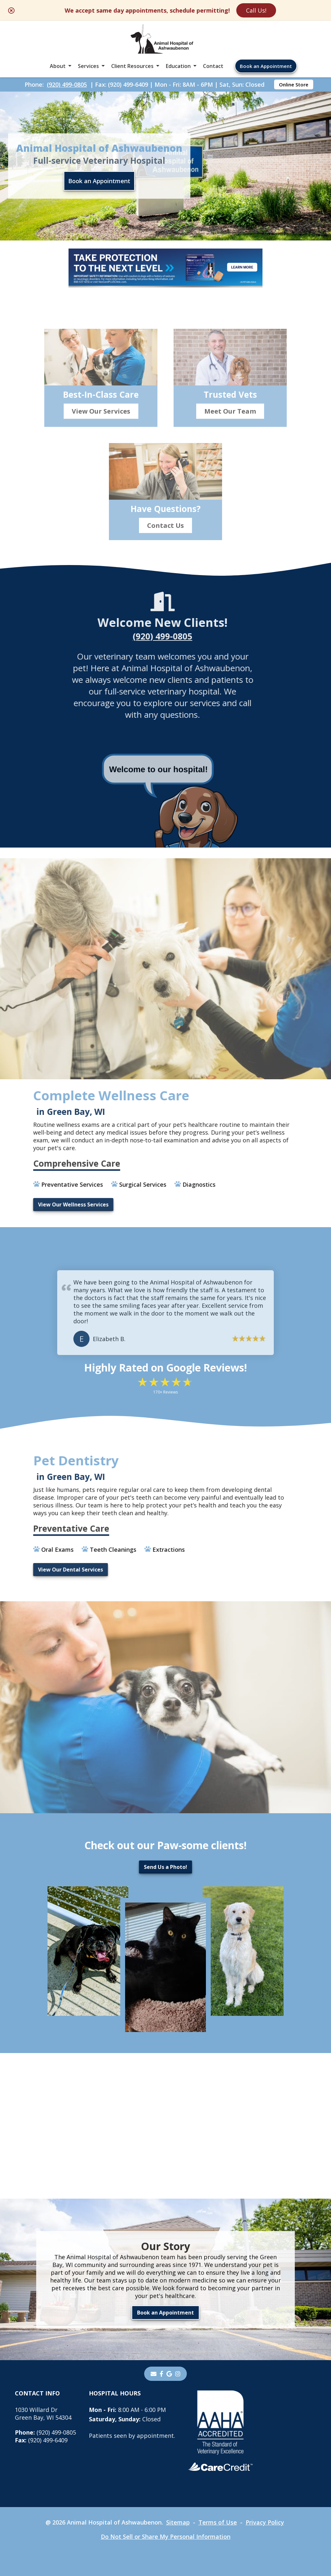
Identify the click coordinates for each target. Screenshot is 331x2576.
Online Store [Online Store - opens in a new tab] (293, 84)
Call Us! (256, 10)
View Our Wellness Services (48, 1204)
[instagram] (177, 2374)
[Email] (153, 2374)
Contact (213, 66)
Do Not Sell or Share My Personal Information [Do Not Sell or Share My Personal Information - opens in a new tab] (165, 2536)
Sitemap (178, 2522)
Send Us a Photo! (165, 1867)
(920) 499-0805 (67, 84)
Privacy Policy (265, 2522)
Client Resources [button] (132, 66)
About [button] (58, 66)
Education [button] (178, 66)
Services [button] (88, 66)
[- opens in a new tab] (161, 2374)
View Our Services (101, 433)
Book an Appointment (266, 66)
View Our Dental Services (45, 1569)
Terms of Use (217, 2522)
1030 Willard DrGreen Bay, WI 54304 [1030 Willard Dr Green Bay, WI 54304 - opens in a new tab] (43, 2413)
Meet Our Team (230, 433)
